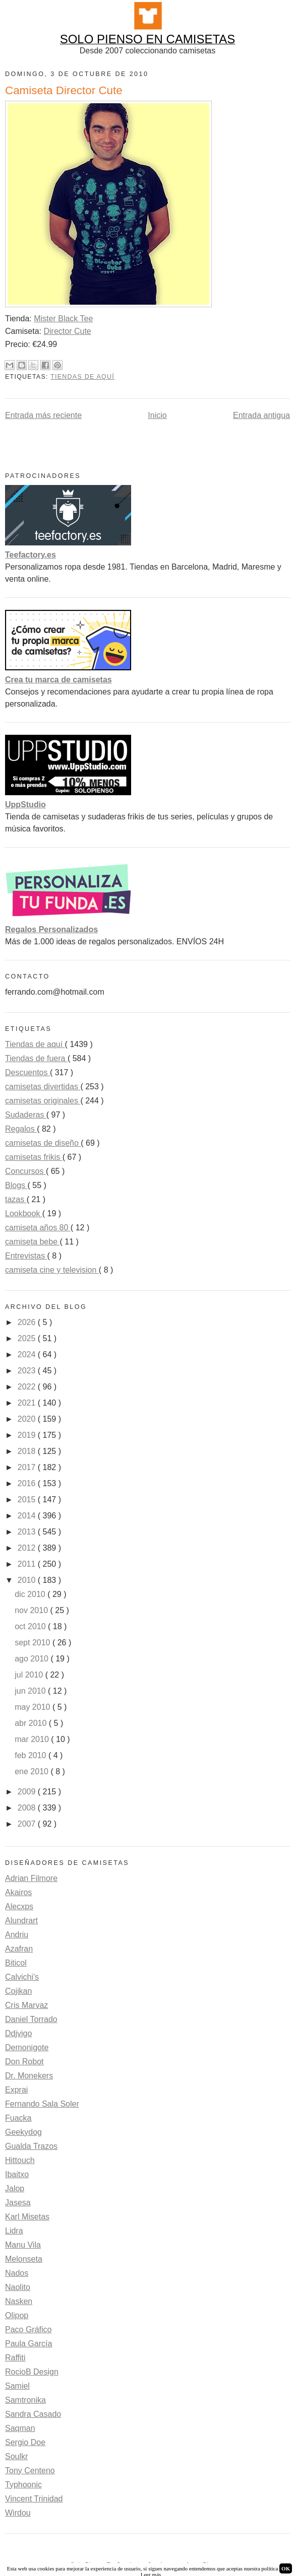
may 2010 (33, 1707)
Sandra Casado (33, 2414)
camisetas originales (42, 1100)
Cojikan (18, 1991)
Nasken (18, 2301)
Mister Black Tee (63, 318)
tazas (16, 1199)
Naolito (17, 2287)
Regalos (21, 1129)
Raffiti (15, 2357)
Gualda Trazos (31, 2146)
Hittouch (20, 2160)
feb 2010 (31, 1755)
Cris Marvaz (26, 2005)
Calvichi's (22, 1977)
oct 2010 (31, 1626)
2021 (28, 1403)
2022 (28, 1386)
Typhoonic (23, 2484)
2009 (28, 1791)
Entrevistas (26, 1255)
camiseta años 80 (38, 1227)
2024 (28, 1354)
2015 (28, 1499)
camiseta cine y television (52, 1270)
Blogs (16, 1185)
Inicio (157, 415)
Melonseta (23, 2259)
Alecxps (19, 1906)
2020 (28, 1419)
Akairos (18, 1892)
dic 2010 (31, 1594)
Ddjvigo (18, 2033)
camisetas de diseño (43, 1143)
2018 (28, 1451)
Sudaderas (25, 1114)
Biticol (16, 1963)
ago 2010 (32, 1658)
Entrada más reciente (43, 415)
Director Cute (67, 331)
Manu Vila (23, 2245)
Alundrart (21, 1920)
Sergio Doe (25, 2442)
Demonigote (26, 2047)
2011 (28, 1564)
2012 (28, 1548)
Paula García (28, 2343)
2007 (28, 1824)
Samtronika (25, 2400)
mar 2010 (33, 1739)
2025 (28, 1338)
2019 (28, 1435)
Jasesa (18, 2202)
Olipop (16, 2315)
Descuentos (27, 1072)
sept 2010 (33, 1642)
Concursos (25, 1171)
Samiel (17, 2386)
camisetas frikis (34, 1157)
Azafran (19, 1948)
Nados (16, 2273)
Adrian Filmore (31, 1878)
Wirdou (18, 2513)
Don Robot (24, 2061)
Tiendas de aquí (82, 376)
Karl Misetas (27, 2216)
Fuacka (18, 2118)
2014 (28, 1515)
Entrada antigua (261, 415)
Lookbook (23, 1213)
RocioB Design (31, 2372)
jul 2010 (30, 1674)
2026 (28, 1322)
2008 (28, 1807)
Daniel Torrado (31, 2019)
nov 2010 (32, 1610)
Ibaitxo (17, 2174)
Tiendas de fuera (36, 1058)
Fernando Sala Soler (42, 2104)
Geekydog (23, 2132)
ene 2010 (32, 1771)
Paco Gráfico (28, 2329)
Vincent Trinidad (34, 2498)
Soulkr (16, 2456)
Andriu (16, 1934)
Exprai (16, 2089)
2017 (28, 1467)
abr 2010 (32, 1723)
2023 (28, 1370)
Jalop (14, 2188)
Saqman (20, 2428)
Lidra (14, 2230)
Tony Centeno (30, 2470)
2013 (28, 1531)
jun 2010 (31, 1691)
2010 (28, 1580)
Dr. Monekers (29, 2075)
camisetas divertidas (42, 1086)
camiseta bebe (32, 1241)
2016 (28, 1483)
